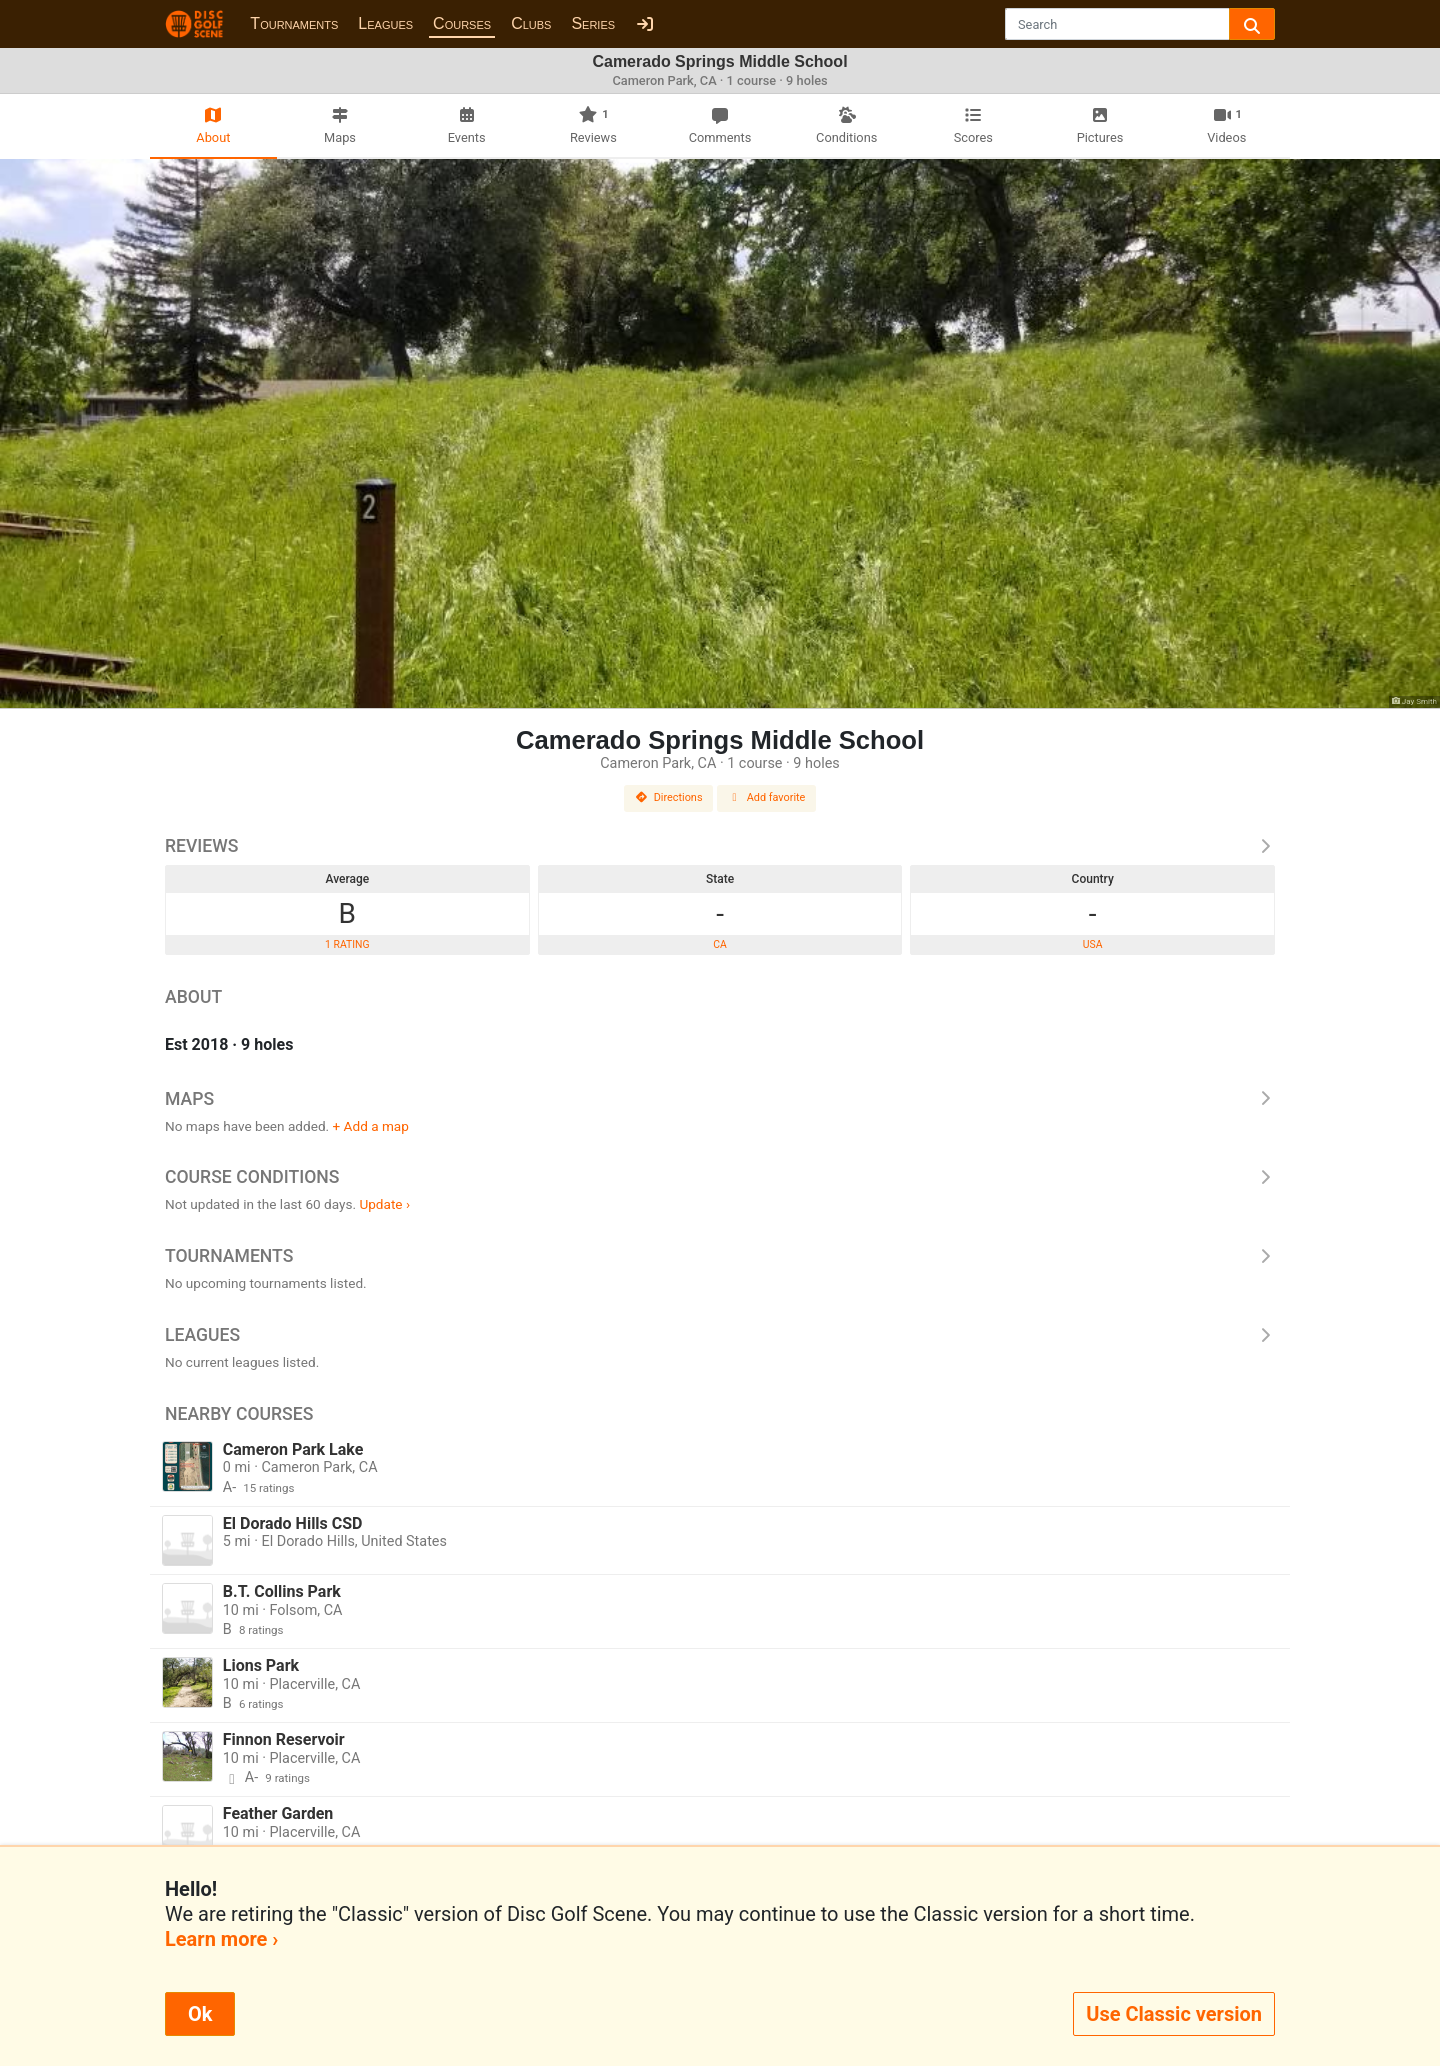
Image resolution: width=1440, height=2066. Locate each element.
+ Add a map (371, 1126)
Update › (384, 1204)
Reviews (720, 846)
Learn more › (221, 1939)
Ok (200, 2014)
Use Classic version (1174, 2014)
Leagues (385, 23)
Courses (462, 23)
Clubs (531, 23)
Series (593, 23)
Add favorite (767, 797)
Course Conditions (720, 1177)
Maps (720, 1099)
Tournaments (294, 23)
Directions (669, 797)
